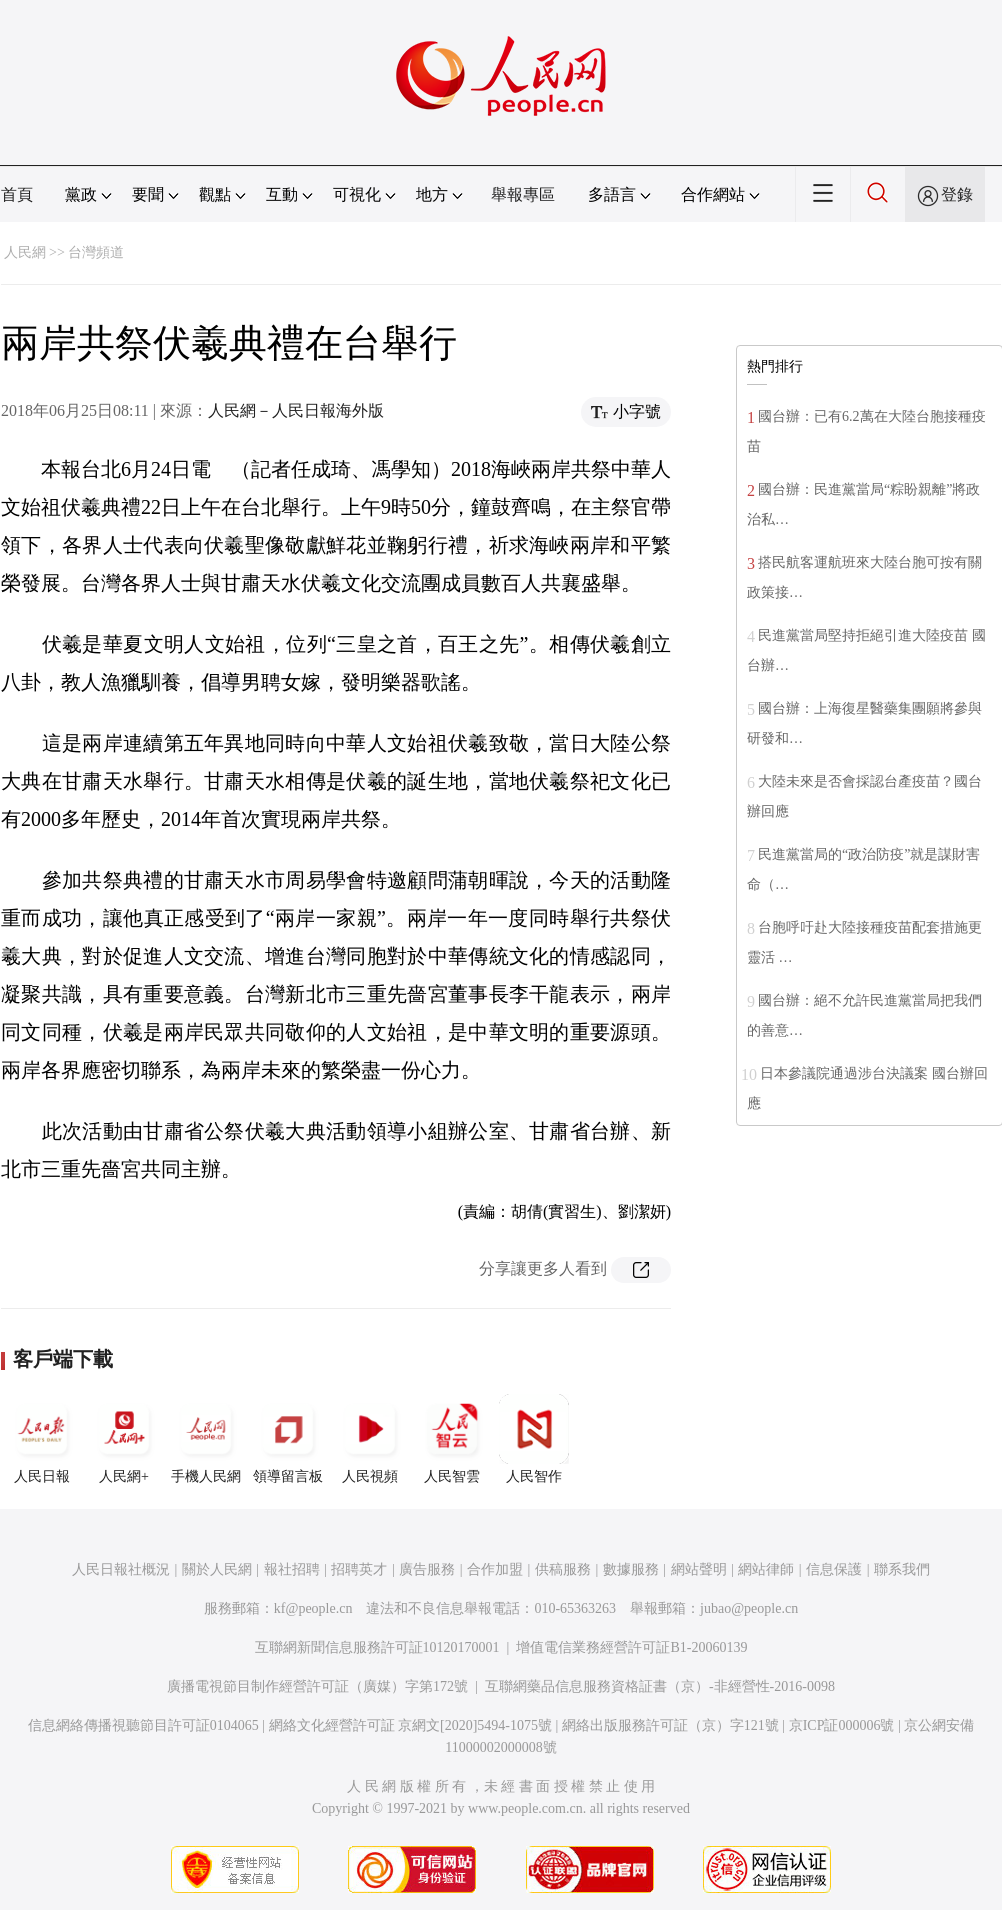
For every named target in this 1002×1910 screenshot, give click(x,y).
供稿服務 (563, 1569)
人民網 (25, 252)
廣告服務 (427, 1569)
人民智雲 (452, 1439)
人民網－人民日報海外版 (296, 410)
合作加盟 (495, 1569)
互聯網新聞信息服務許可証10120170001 (377, 1647)
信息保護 (834, 1569)
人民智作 (534, 1439)
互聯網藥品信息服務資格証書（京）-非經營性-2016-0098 (660, 1686)
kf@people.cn (313, 1608)
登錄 (957, 194)
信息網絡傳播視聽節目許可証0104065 (143, 1725)
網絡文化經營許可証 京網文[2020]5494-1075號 (411, 1725)
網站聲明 (699, 1569)
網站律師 (766, 1569)
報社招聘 (292, 1569)
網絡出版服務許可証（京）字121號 (670, 1725)
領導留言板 (288, 1439)
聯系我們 (902, 1569)
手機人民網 (206, 1439)
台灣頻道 (96, 252)
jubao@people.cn (749, 1608)
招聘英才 (359, 1569)
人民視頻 (370, 1439)
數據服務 (631, 1569)
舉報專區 (523, 194)
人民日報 (42, 1439)
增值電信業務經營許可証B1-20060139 (631, 1647)
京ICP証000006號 (842, 1725)
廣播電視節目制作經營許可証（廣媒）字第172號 (317, 1686)
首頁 (17, 194)
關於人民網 (217, 1569)
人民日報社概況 (121, 1569)
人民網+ (124, 1439)
